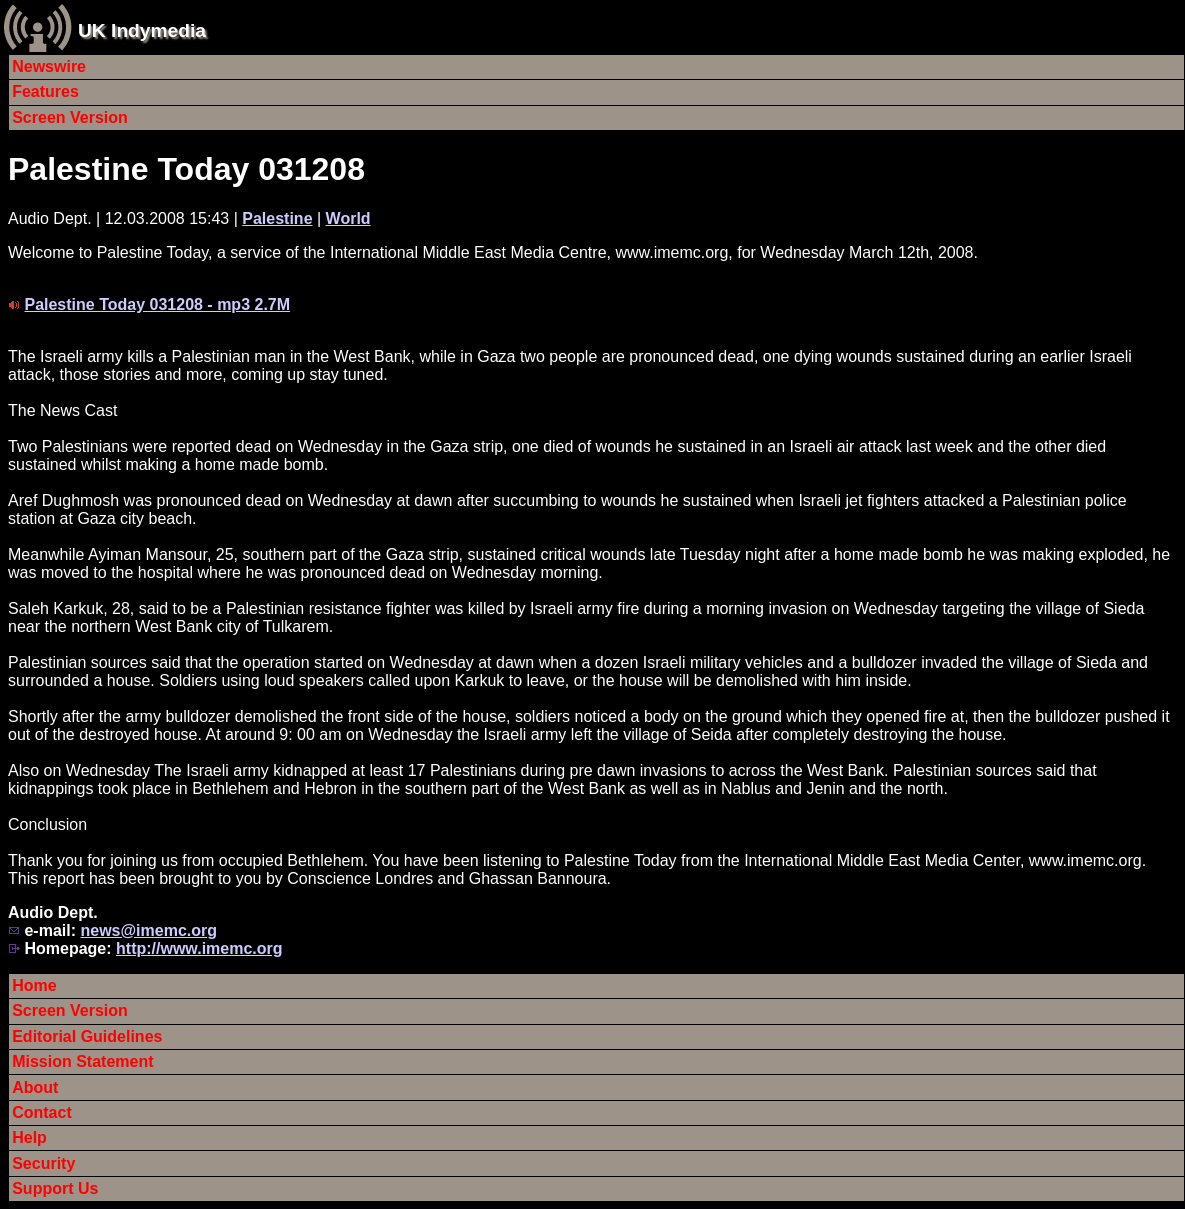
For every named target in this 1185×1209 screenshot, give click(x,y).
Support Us (55, 1188)
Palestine (277, 218)
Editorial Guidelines (87, 1036)
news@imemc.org (148, 930)
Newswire (49, 66)
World (348, 218)
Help (29, 1137)
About (35, 1087)
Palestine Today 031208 (186, 169)
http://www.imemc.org (199, 948)
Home (34, 985)
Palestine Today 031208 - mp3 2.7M (157, 304)
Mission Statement (82, 1061)
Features (45, 91)
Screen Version (70, 117)
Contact (42, 1112)
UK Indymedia (142, 30)
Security (43, 1163)
